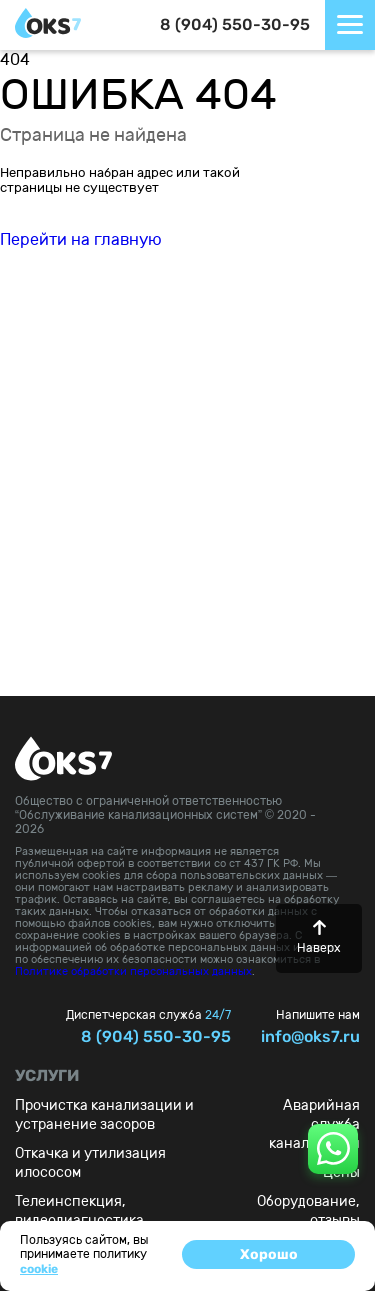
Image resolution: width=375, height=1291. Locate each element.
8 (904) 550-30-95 (235, 24)
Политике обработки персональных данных (133, 971)
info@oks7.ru (310, 1036)
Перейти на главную (81, 239)
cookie (39, 1269)
